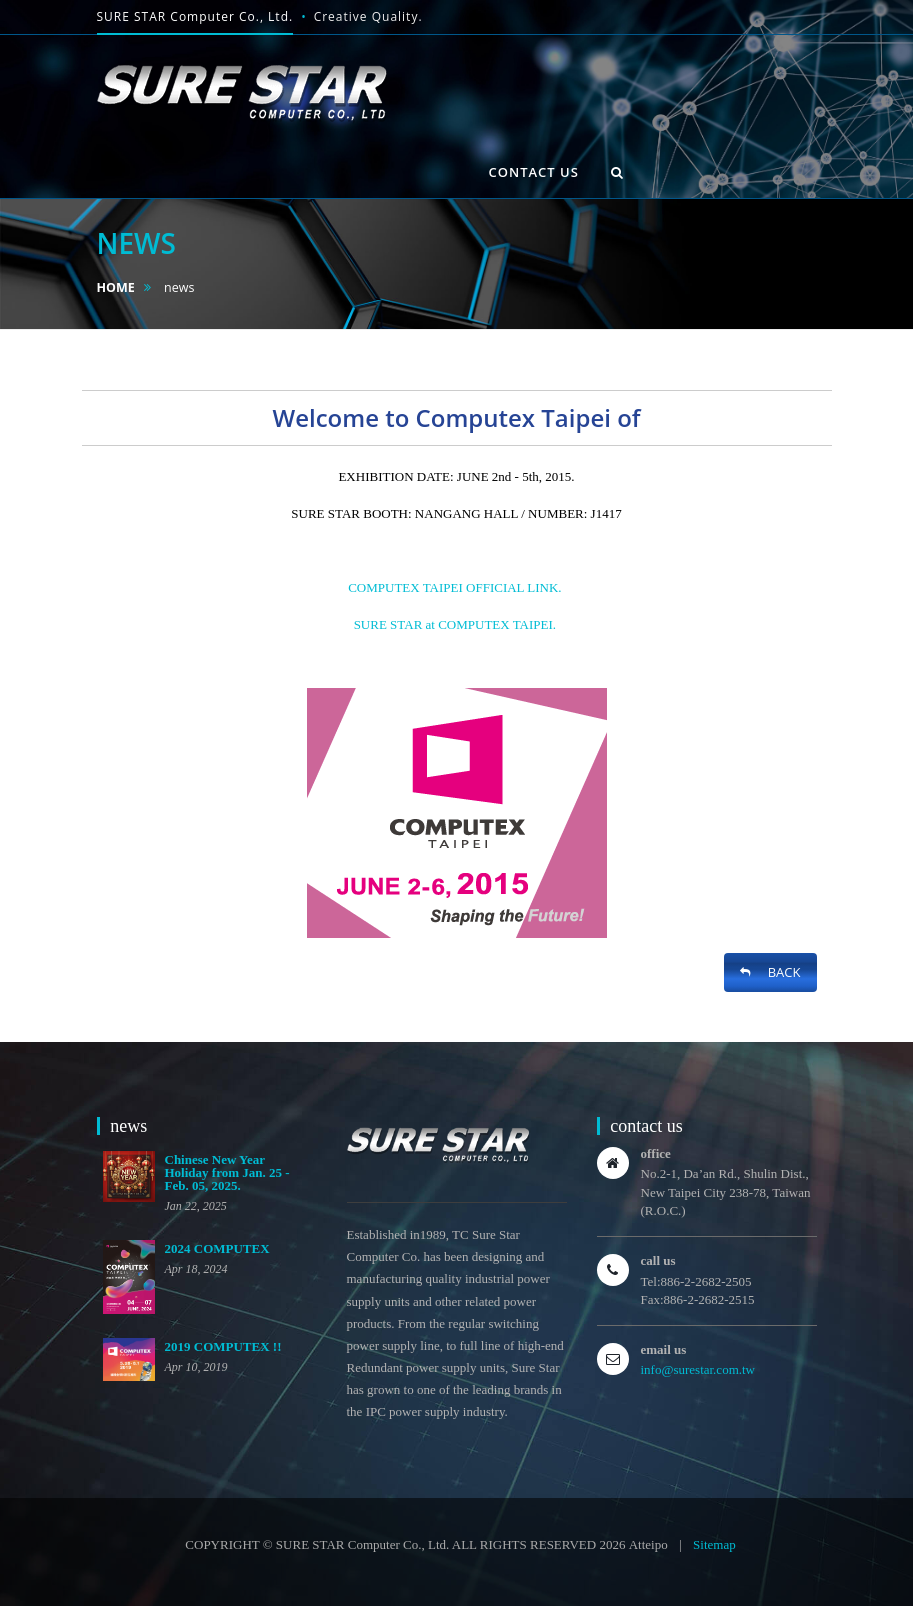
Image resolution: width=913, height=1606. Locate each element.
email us (664, 1349)
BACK (770, 972)
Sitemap (714, 1544)
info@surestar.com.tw (698, 1369)
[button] (617, 172)
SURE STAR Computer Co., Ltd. (195, 16)
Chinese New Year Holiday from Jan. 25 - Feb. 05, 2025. (227, 1172)
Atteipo (648, 1544)
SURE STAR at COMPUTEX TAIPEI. (457, 624)
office (656, 1153)
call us (658, 1260)
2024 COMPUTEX (217, 1248)
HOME (116, 287)
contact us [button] (534, 172)
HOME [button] (133, 147)
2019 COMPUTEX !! (223, 1346)
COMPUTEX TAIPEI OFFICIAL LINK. (454, 587)
